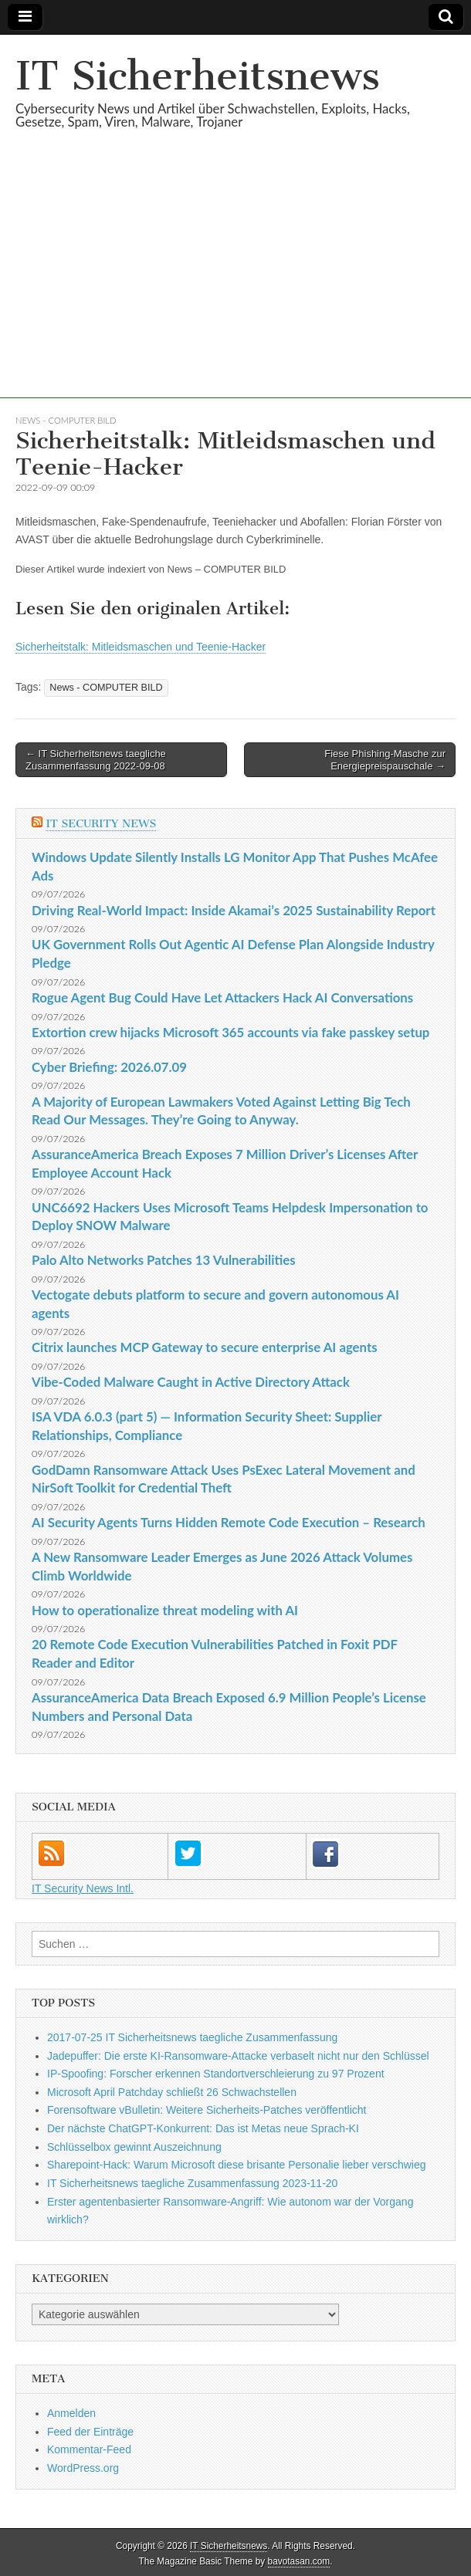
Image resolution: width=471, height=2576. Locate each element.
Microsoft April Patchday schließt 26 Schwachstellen (171, 2092)
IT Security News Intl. (83, 1888)
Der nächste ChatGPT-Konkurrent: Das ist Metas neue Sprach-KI (203, 2128)
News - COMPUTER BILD (65, 420)
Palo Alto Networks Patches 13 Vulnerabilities (164, 1260)
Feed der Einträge (90, 2432)
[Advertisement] (235, 290)
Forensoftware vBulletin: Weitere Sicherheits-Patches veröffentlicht (206, 2110)
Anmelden (71, 2413)
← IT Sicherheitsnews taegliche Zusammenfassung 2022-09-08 (95, 760)
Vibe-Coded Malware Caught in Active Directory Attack (191, 1382)
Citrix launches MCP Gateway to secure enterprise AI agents (205, 1347)
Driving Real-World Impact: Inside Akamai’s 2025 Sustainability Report (233, 910)
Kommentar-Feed (89, 2449)
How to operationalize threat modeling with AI (165, 1610)
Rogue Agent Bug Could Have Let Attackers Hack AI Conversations (222, 997)
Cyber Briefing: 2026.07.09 (109, 1067)
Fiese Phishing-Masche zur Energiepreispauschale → (385, 760)
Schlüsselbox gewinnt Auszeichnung (134, 2147)
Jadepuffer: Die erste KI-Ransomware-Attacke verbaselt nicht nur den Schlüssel (238, 2056)
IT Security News (101, 823)
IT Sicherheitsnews (197, 76)
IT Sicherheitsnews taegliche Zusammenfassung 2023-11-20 (192, 2183)
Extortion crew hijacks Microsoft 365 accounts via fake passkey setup (230, 1032)
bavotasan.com (299, 2561)
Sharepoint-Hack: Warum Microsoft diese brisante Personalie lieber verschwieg (236, 2164)
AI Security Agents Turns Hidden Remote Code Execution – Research (228, 1522)
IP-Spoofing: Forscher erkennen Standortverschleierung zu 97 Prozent (216, 2073)
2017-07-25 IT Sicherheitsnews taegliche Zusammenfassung (192, 2037)
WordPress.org (83, 2468)
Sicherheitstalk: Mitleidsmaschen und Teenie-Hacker (140, 647)
